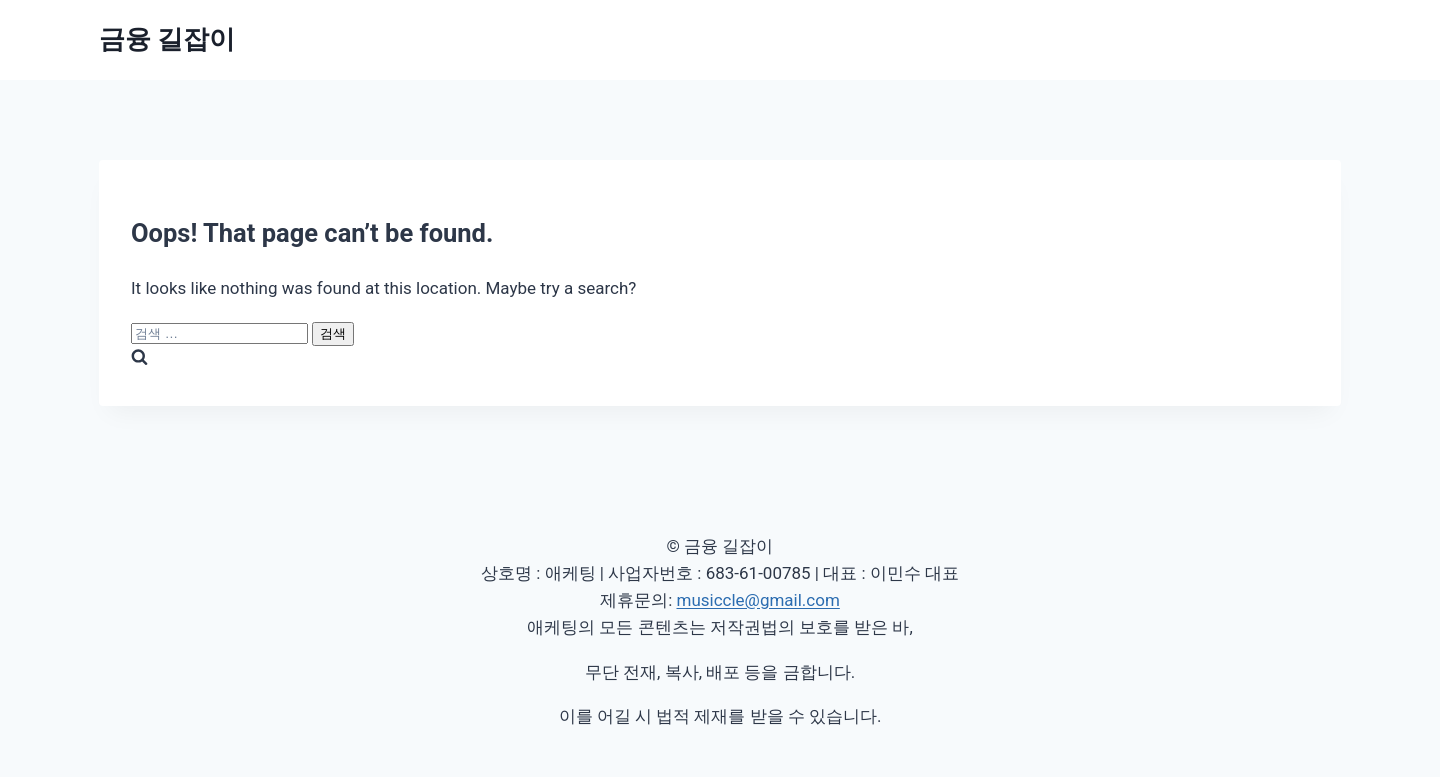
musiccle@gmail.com (757, 600)
